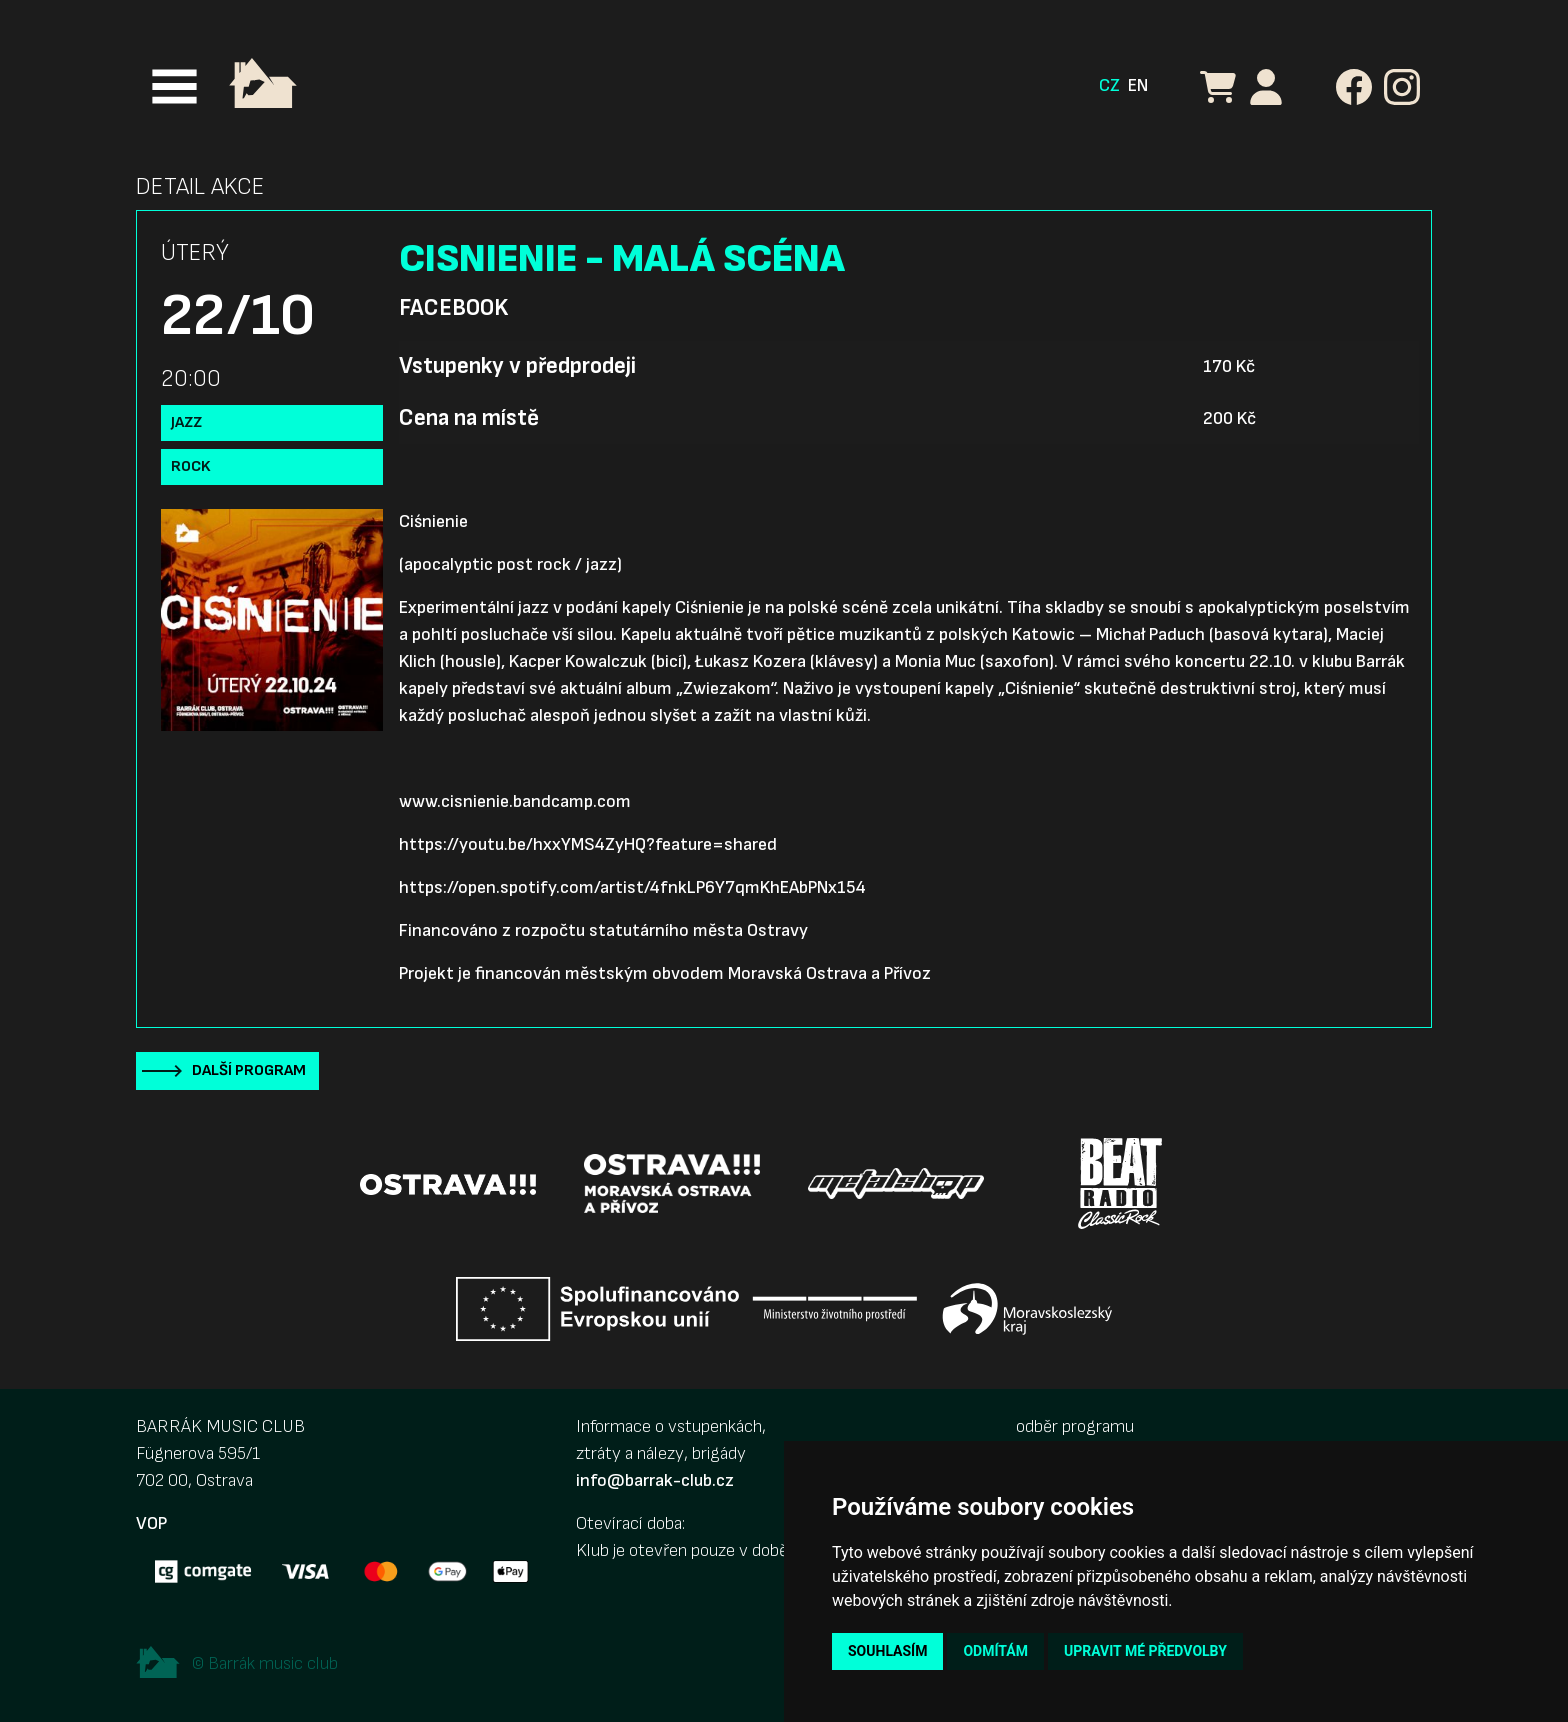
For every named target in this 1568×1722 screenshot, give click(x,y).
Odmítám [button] (995, 1651)
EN (1138, 85)
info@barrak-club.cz (655, 1480)
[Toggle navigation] (174, 86)
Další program (249, 1070)
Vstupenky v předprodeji (517, 366)
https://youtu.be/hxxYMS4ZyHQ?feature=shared (588, 844)
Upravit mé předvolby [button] (1145, 1651)
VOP (151, 1523)
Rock (191, 466)
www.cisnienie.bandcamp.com (515, 801)
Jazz (186, 422)
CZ (1109, 85)
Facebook (453, 308)
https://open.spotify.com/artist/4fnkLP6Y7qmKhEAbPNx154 (632, 887)
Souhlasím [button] (887, 1651)
